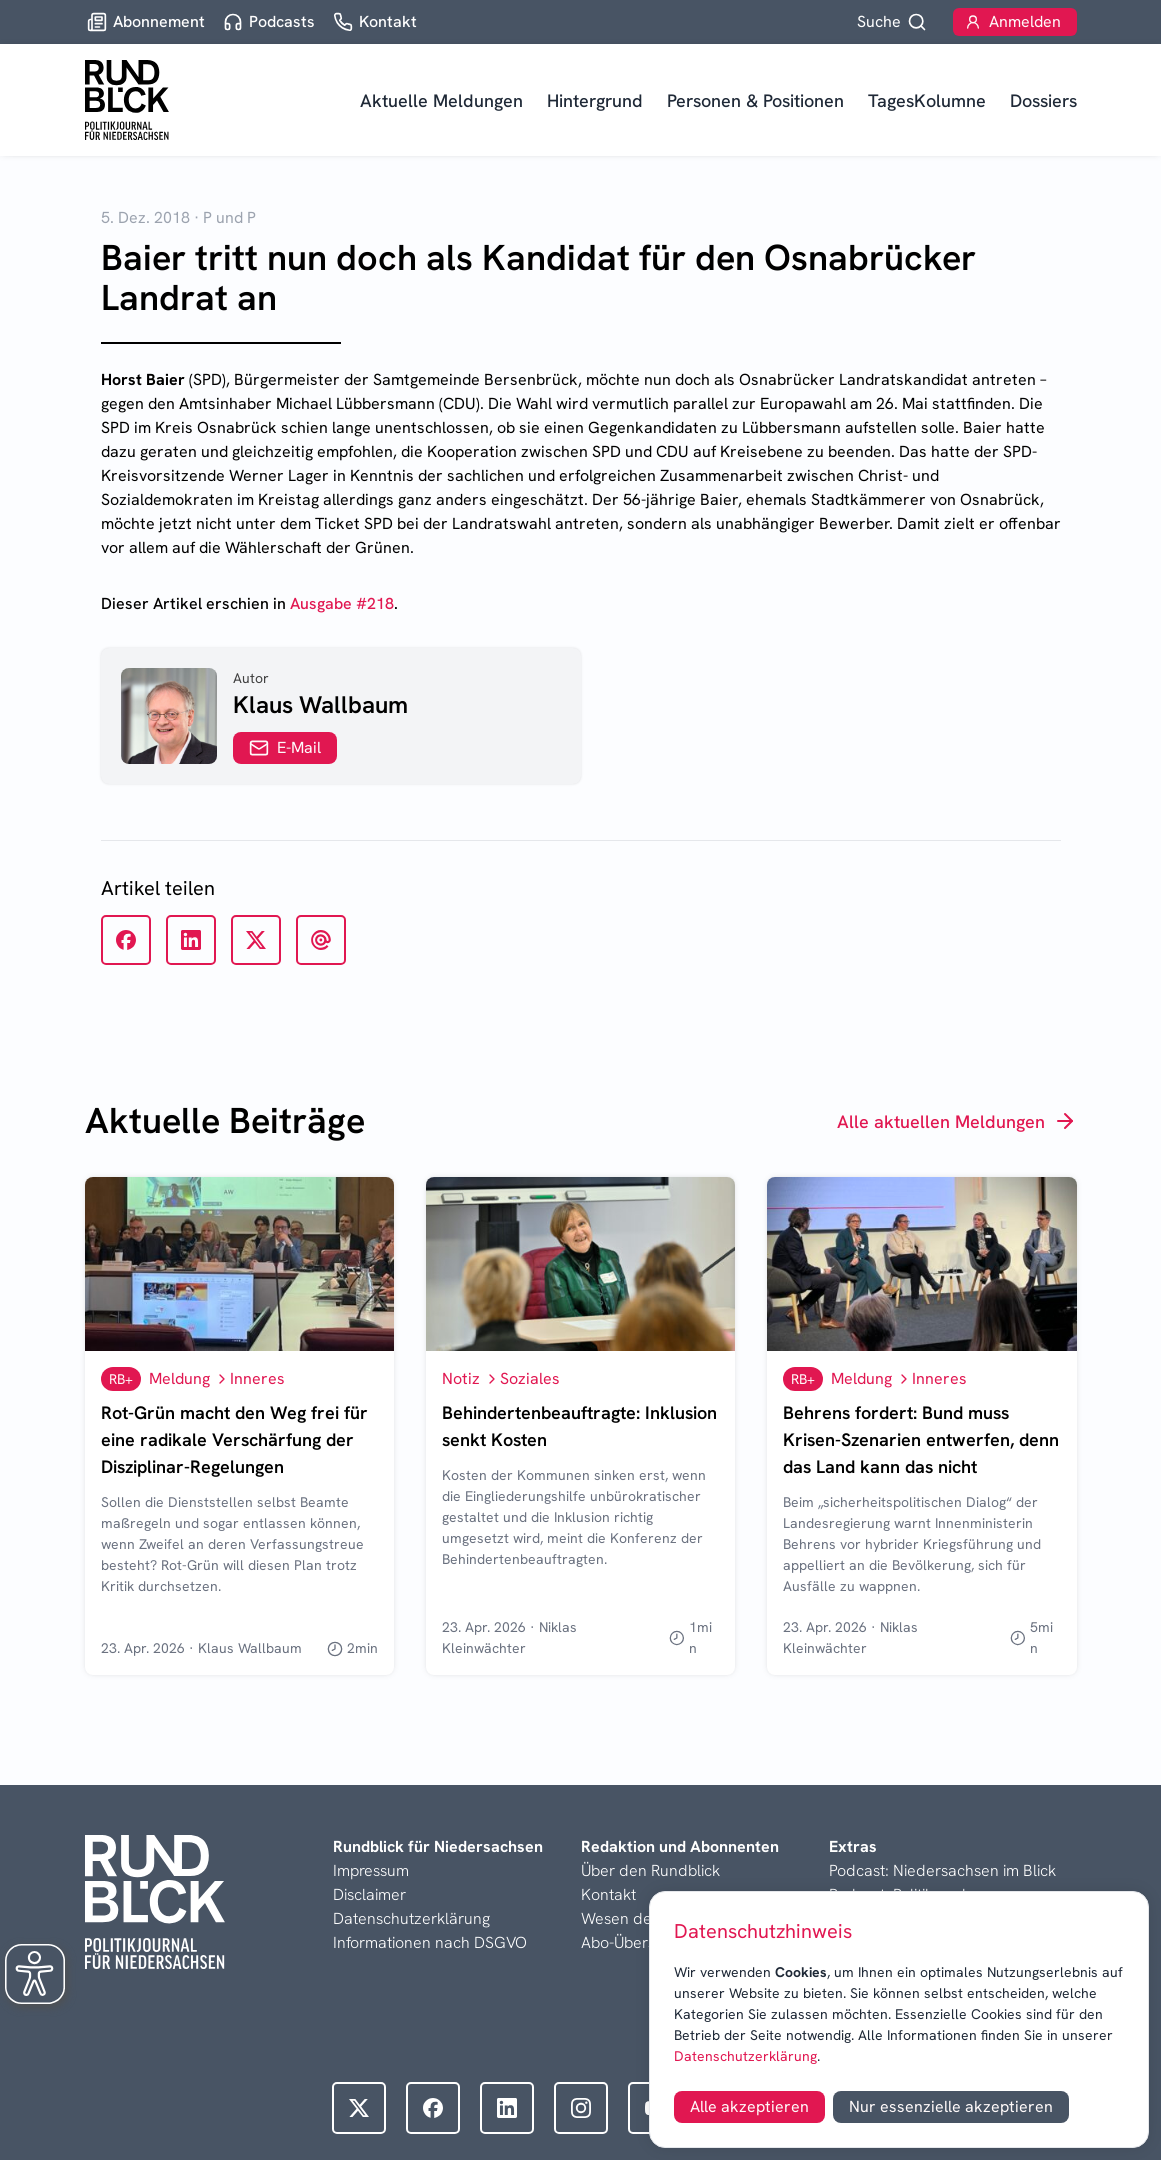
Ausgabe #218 (342, 603)
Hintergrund (595, 100)
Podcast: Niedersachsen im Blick (942, 1870)
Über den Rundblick (650, 1870)
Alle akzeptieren (749, 2106)
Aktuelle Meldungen (441, 100)
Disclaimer (369, 1894)
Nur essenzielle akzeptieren (951, 2106)
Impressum (371, 1870)
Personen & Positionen (755, 100)
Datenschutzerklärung (745, 2056)
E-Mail (285, 747)
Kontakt (608, 1894)
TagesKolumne (927, 100)
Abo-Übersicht (630, 1942)
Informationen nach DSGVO (430, 1942)
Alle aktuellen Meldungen (957, 1121)
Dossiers (1043, 100)
